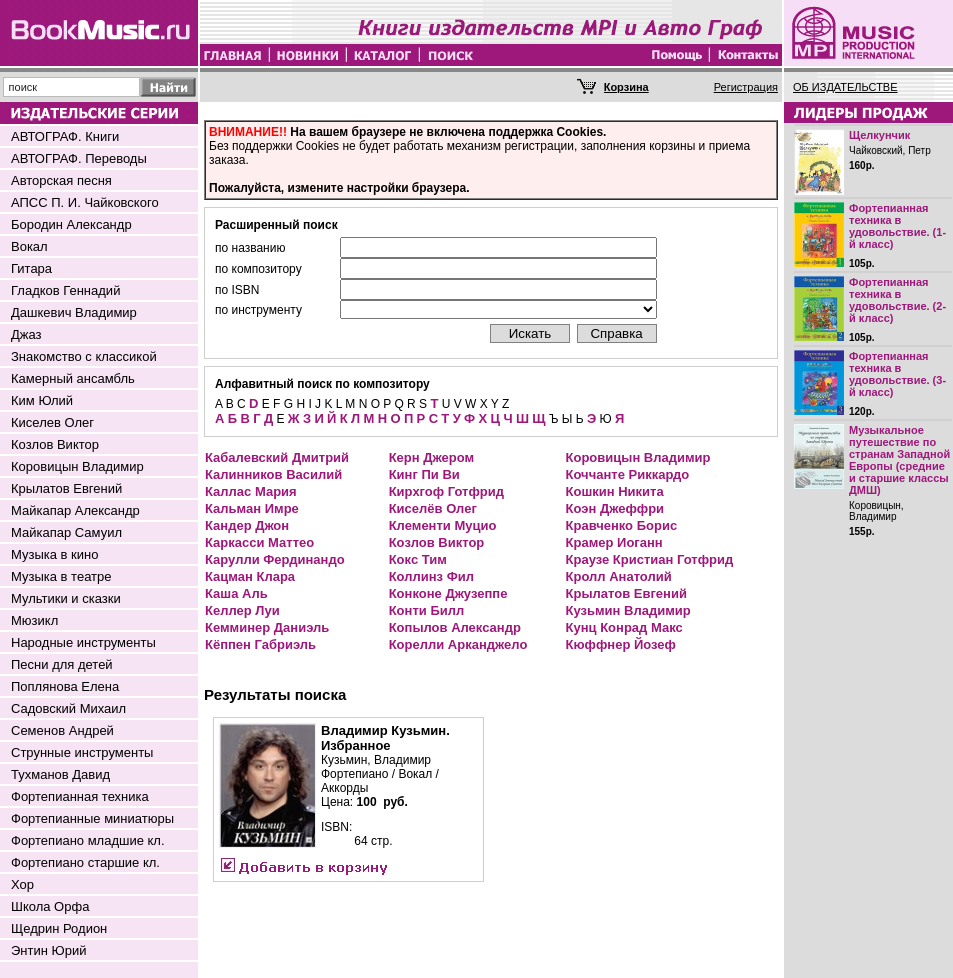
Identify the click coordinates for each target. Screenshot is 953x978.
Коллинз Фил (431, 576)
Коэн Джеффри (615, 508)
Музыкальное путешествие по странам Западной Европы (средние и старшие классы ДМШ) (899, 460)
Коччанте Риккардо (628, 474)
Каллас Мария (251, 491)
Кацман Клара (250, 576)
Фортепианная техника (80, 796)
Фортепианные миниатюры (92, 818)
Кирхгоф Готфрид (446, 491)
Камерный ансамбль (73, 378)
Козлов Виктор (55, 444)
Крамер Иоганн (614, 542)
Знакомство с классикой (84, 356)
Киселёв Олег (433, 508)
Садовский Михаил (68, 708)
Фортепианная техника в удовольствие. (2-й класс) (897, 300)
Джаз (26, 334)
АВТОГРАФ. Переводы (79, 158)
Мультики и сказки (66, 598)
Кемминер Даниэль (267, 627)
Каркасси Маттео (259, 542)
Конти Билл (427, 610)
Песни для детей (62, 664)
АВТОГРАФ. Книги (65, 136)
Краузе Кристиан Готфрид (650, 559)
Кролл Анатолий (619, 576)
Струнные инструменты (82, 752)
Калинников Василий (273, 474)
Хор (22, 884)
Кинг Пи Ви (424, 474)
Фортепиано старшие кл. (85, 862)
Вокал (29, 246)
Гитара (31, 268)
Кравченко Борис (622, 525)
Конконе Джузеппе (448, 593)
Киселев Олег (52, 422)
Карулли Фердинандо (275, 559)
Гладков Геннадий (65, 290)
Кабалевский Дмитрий (277, 457)
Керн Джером (431, 457)
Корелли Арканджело (458, 644)
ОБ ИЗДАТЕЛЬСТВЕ (845, 87)
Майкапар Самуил (66, 532)
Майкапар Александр (75, 510)
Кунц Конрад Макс (624, 627)
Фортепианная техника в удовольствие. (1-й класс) (897, 226)
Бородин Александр (71, 224)
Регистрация (746, 87)
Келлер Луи (242, 610)
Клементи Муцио (443, 525)
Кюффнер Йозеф (621, 644)
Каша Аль (236, 593)
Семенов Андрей (62, 730)
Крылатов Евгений (66, 488)
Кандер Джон (247, 525)
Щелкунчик (879, 135)
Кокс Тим (418, 559)
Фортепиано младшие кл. (88, 840)
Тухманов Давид (60, 774)
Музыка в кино (54, 554)
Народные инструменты (83, 642)
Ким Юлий (42, 400)
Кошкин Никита (615, 491)
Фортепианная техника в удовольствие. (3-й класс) (897, 374)
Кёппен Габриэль (260, 644)
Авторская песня (61, 180)
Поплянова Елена (65, 686)
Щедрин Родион (59, 928)
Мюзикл (34, 620)
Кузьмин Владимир (628, 610)
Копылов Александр (455, 627)
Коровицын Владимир (77, 466)
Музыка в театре (61, 576)
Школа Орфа (50, 906)
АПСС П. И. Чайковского (85, 202)
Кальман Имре (252, 508)
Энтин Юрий (48, 950)
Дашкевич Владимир (74, 312)
